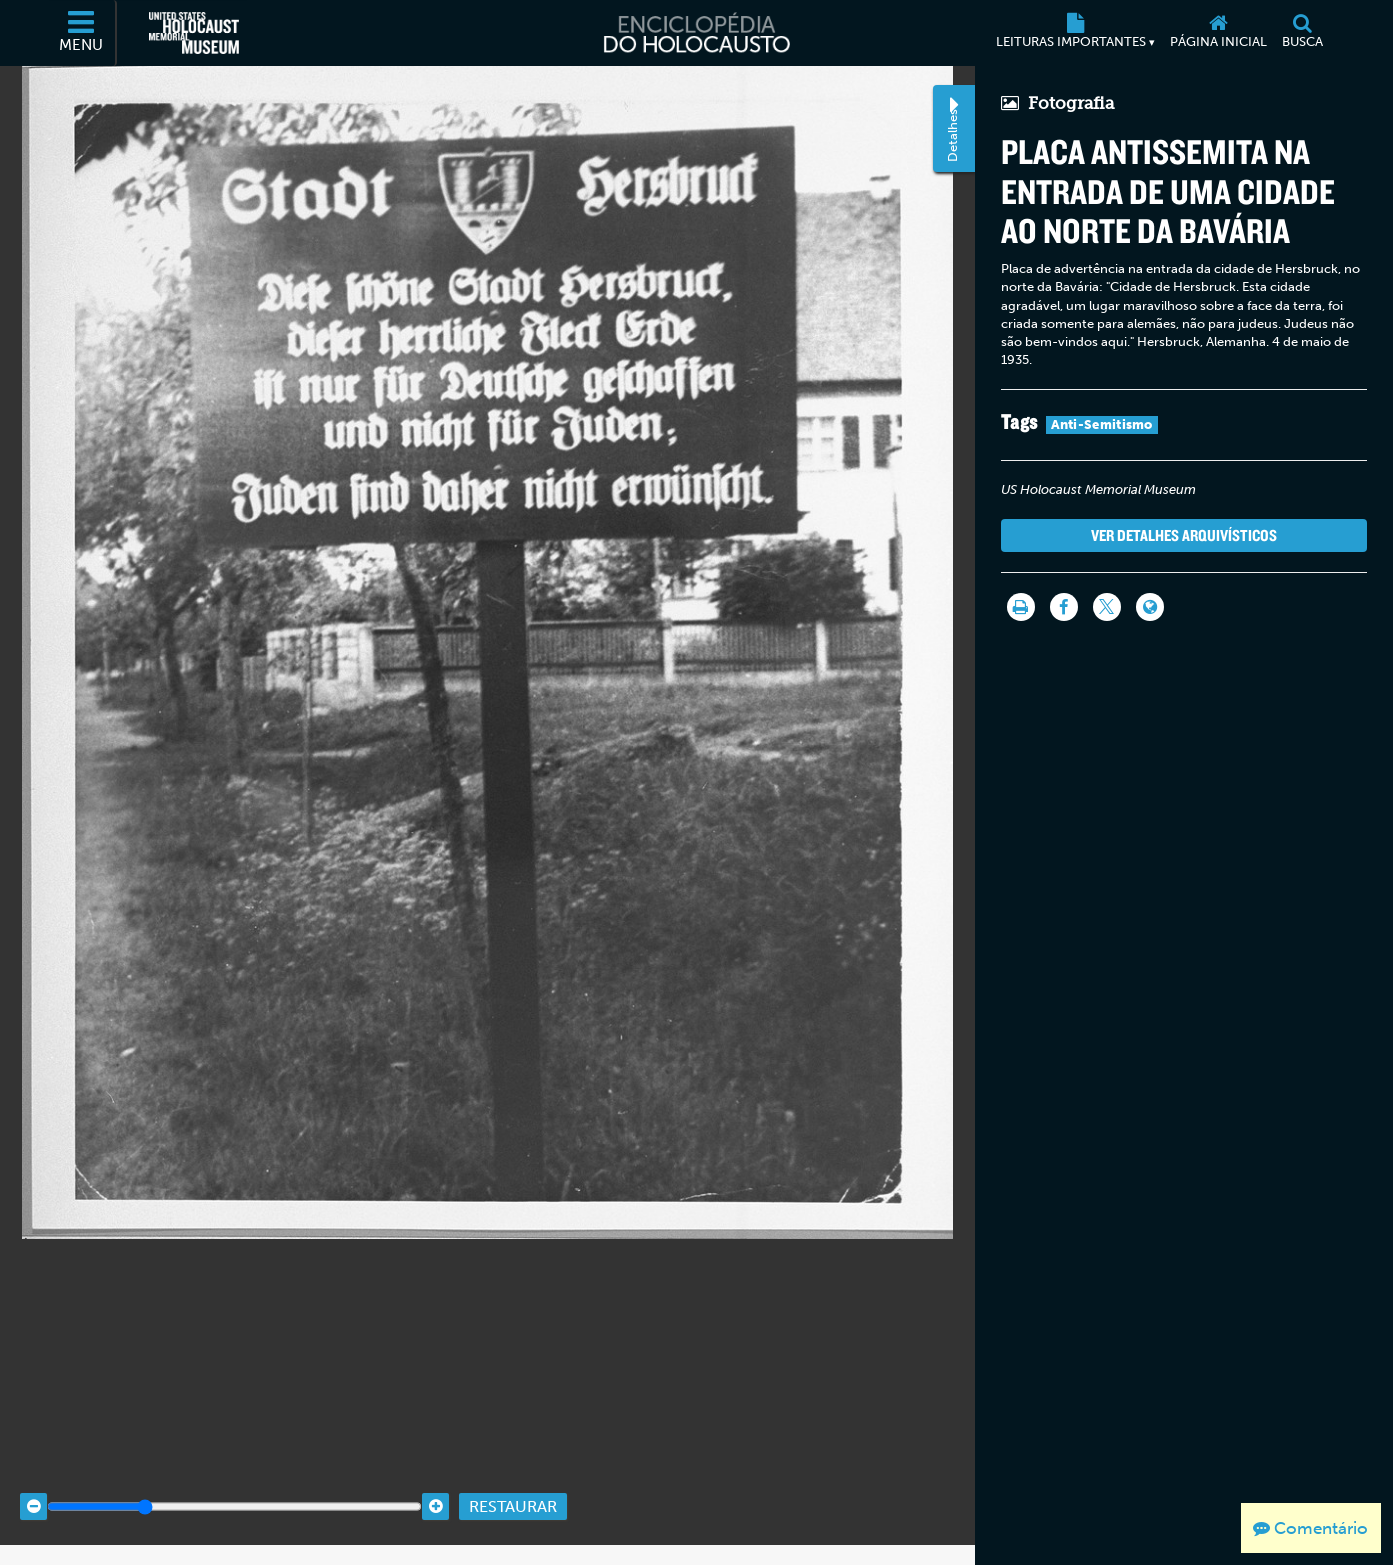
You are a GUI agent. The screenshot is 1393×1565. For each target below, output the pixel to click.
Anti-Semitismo (1102, 424)
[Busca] (1303, 33)
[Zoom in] (435, 1487)
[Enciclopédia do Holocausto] (696, 33)
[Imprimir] (1021, 607)
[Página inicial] (1219, 33)
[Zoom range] (234, 1487)
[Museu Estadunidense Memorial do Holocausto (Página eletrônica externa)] (194, 33)
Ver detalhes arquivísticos (1184, 535)
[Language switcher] (1150, 607)
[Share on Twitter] (1107, 607)
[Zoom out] (33, 1487)
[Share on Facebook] (1064, 607)
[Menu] (82, 33)
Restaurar (513, 1487)
